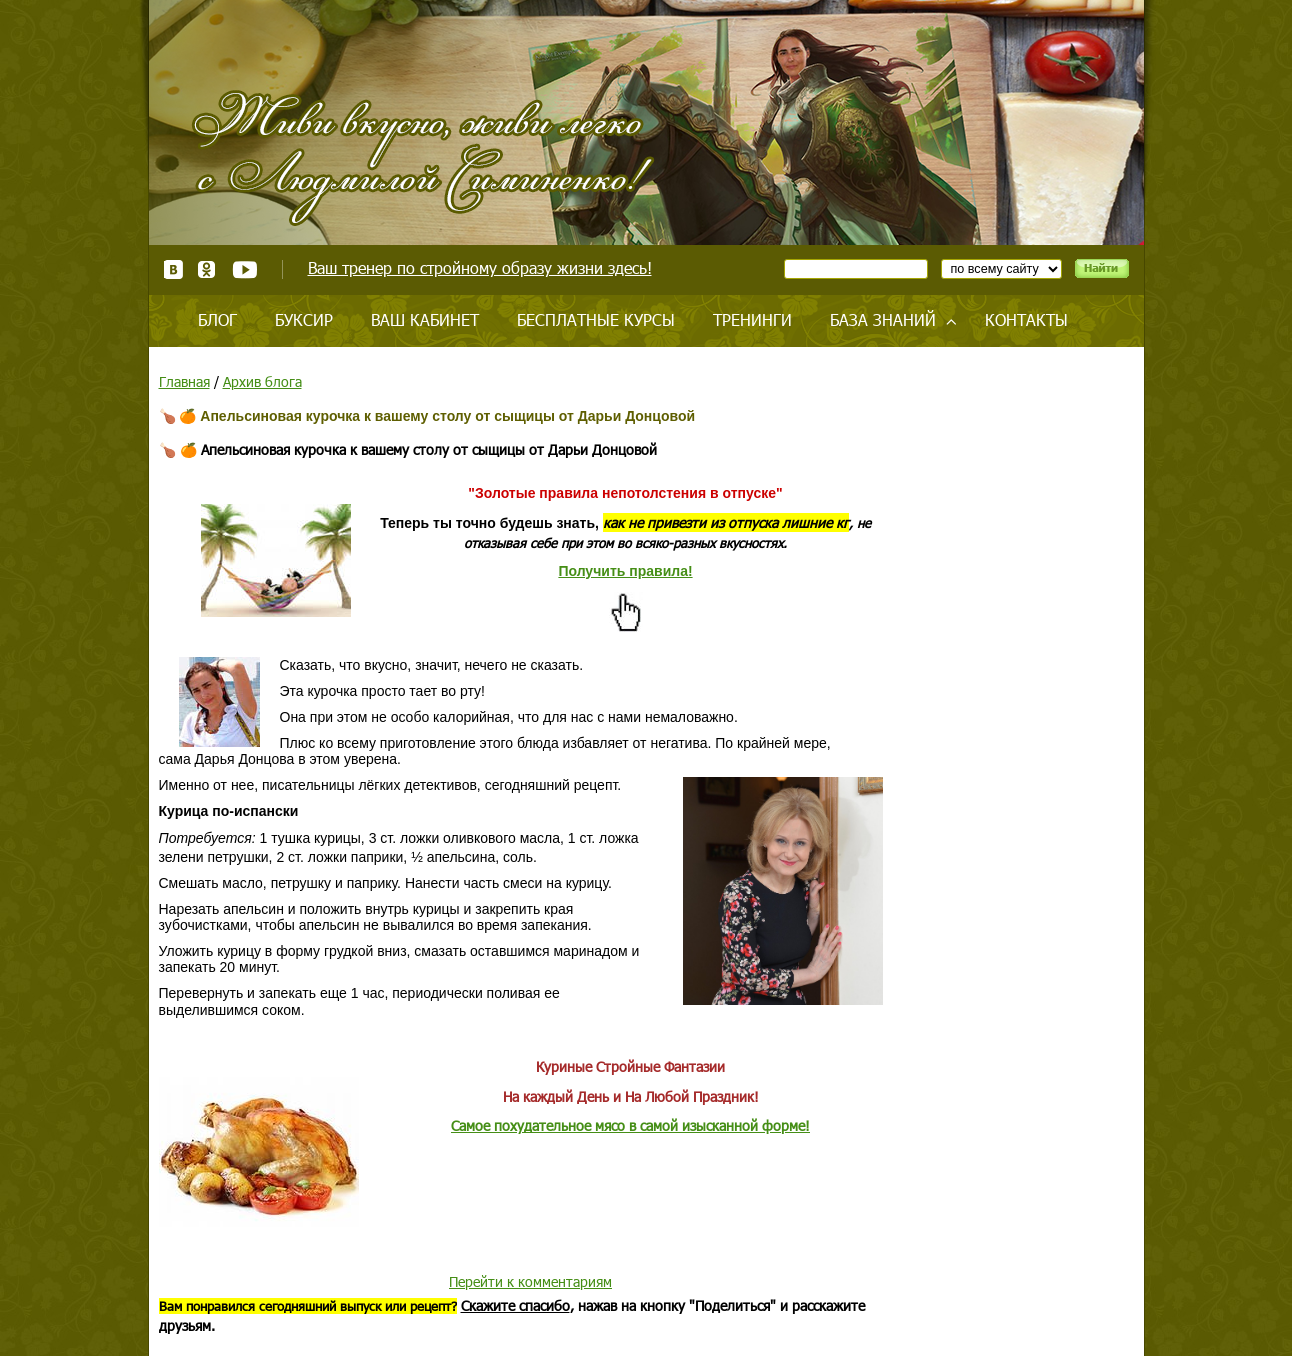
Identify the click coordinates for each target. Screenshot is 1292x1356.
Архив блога (262, 381)
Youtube (244, 269)
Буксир (304, 319)
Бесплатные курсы (596, 319)
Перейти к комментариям (530, 1281)
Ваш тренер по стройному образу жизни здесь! (480, 267)
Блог (217, 319)
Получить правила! (625, 571)
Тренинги (752, 319)
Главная (184, 381)
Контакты (1026, 319)
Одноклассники (207, 269)
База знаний (883, 319)
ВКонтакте (173, 269)
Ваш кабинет (425, 319)
